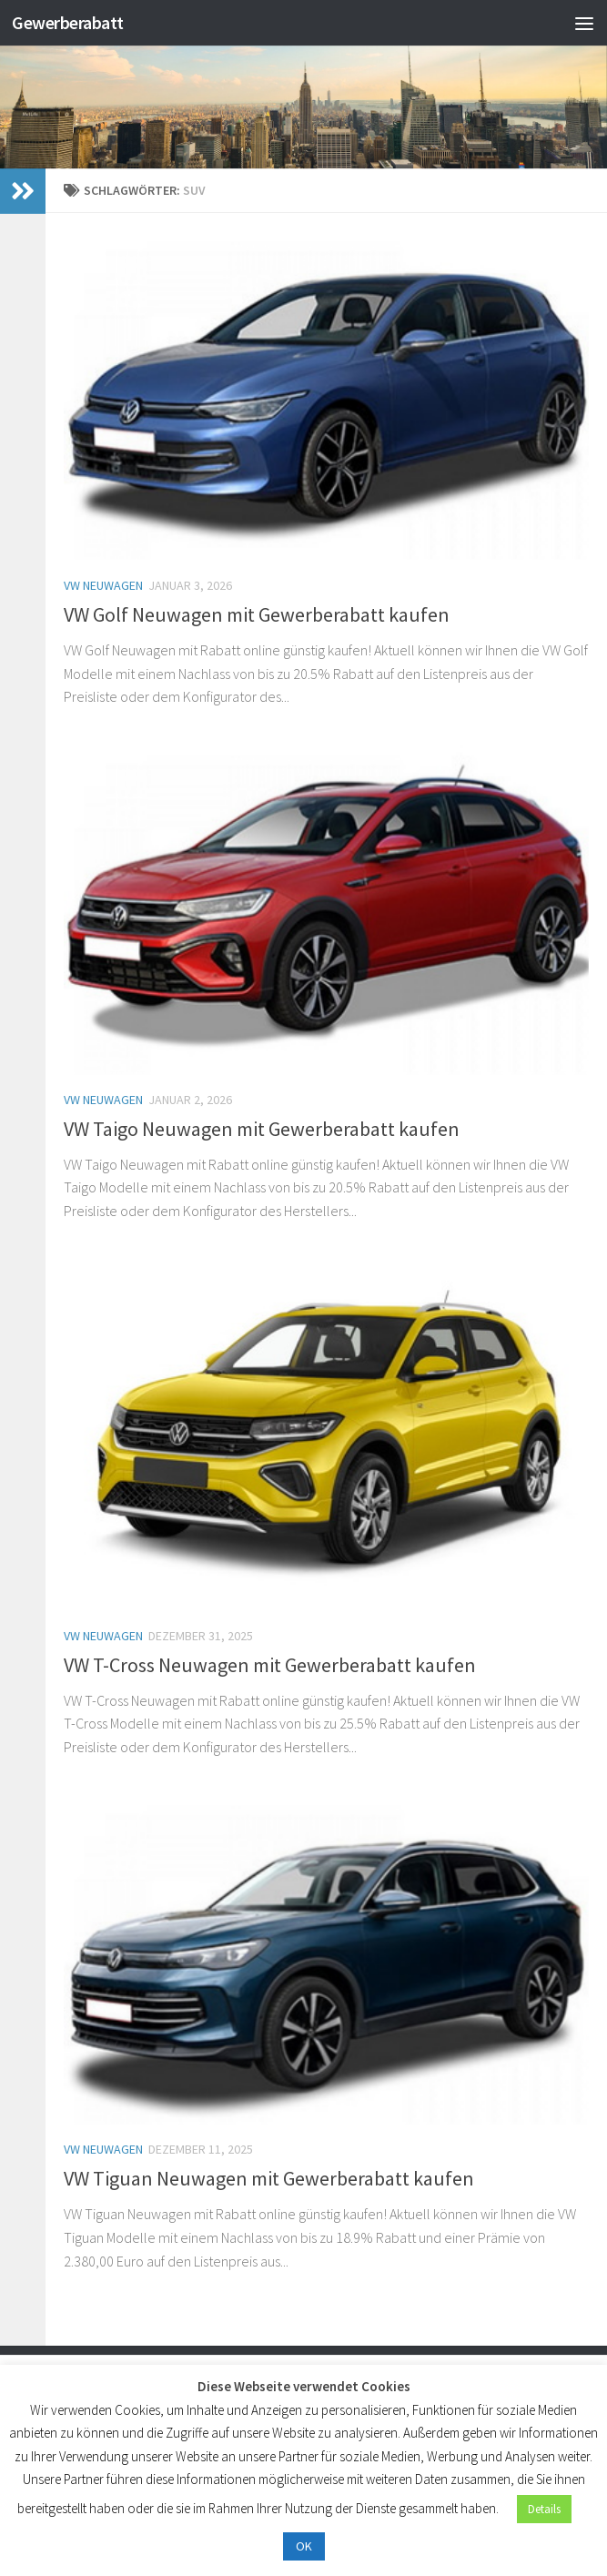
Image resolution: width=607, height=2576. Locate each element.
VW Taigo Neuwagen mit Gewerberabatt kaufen (262, 1128)
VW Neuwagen (103, 585)
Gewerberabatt (73, 22)
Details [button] (544, 2509)
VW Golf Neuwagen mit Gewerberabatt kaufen (257, 614)
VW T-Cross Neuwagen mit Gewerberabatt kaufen (270, 1665)
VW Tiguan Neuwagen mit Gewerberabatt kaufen (269, 2178)
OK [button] (304, 2546)
